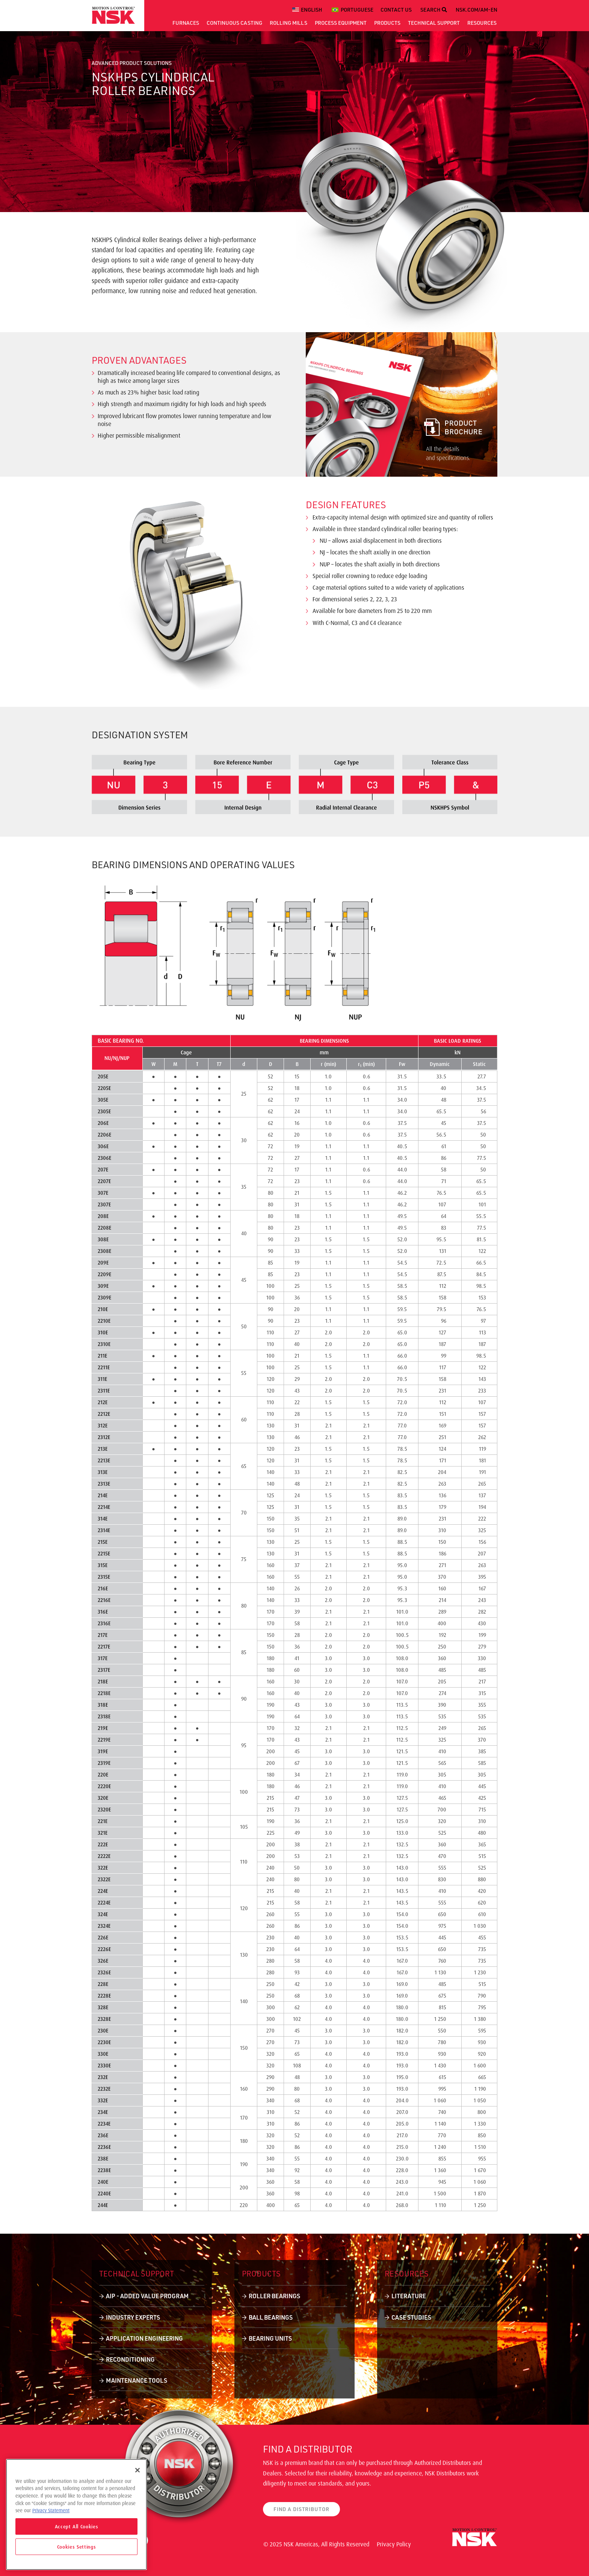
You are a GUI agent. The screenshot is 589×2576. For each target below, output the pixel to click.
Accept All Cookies (76, 2526)
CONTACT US (396, 9)
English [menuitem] (311, 9)
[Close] (137, 2470)
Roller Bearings (274, 2296)
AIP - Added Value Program (147, 2296)
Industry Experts (133, 2317)
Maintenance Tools (136, 2380)
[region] (76, 2514)
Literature (408, 2296)
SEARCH (433, 9)
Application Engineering (144, 2338)
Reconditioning (130, 2359)
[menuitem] (308, 9)
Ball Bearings (271, 2317)
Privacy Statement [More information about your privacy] (50, 2510)
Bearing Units (270, 2338)
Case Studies (411, 2317)
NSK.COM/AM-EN (476, 9)
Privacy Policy (394, 2544)
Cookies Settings (76, 2547)
